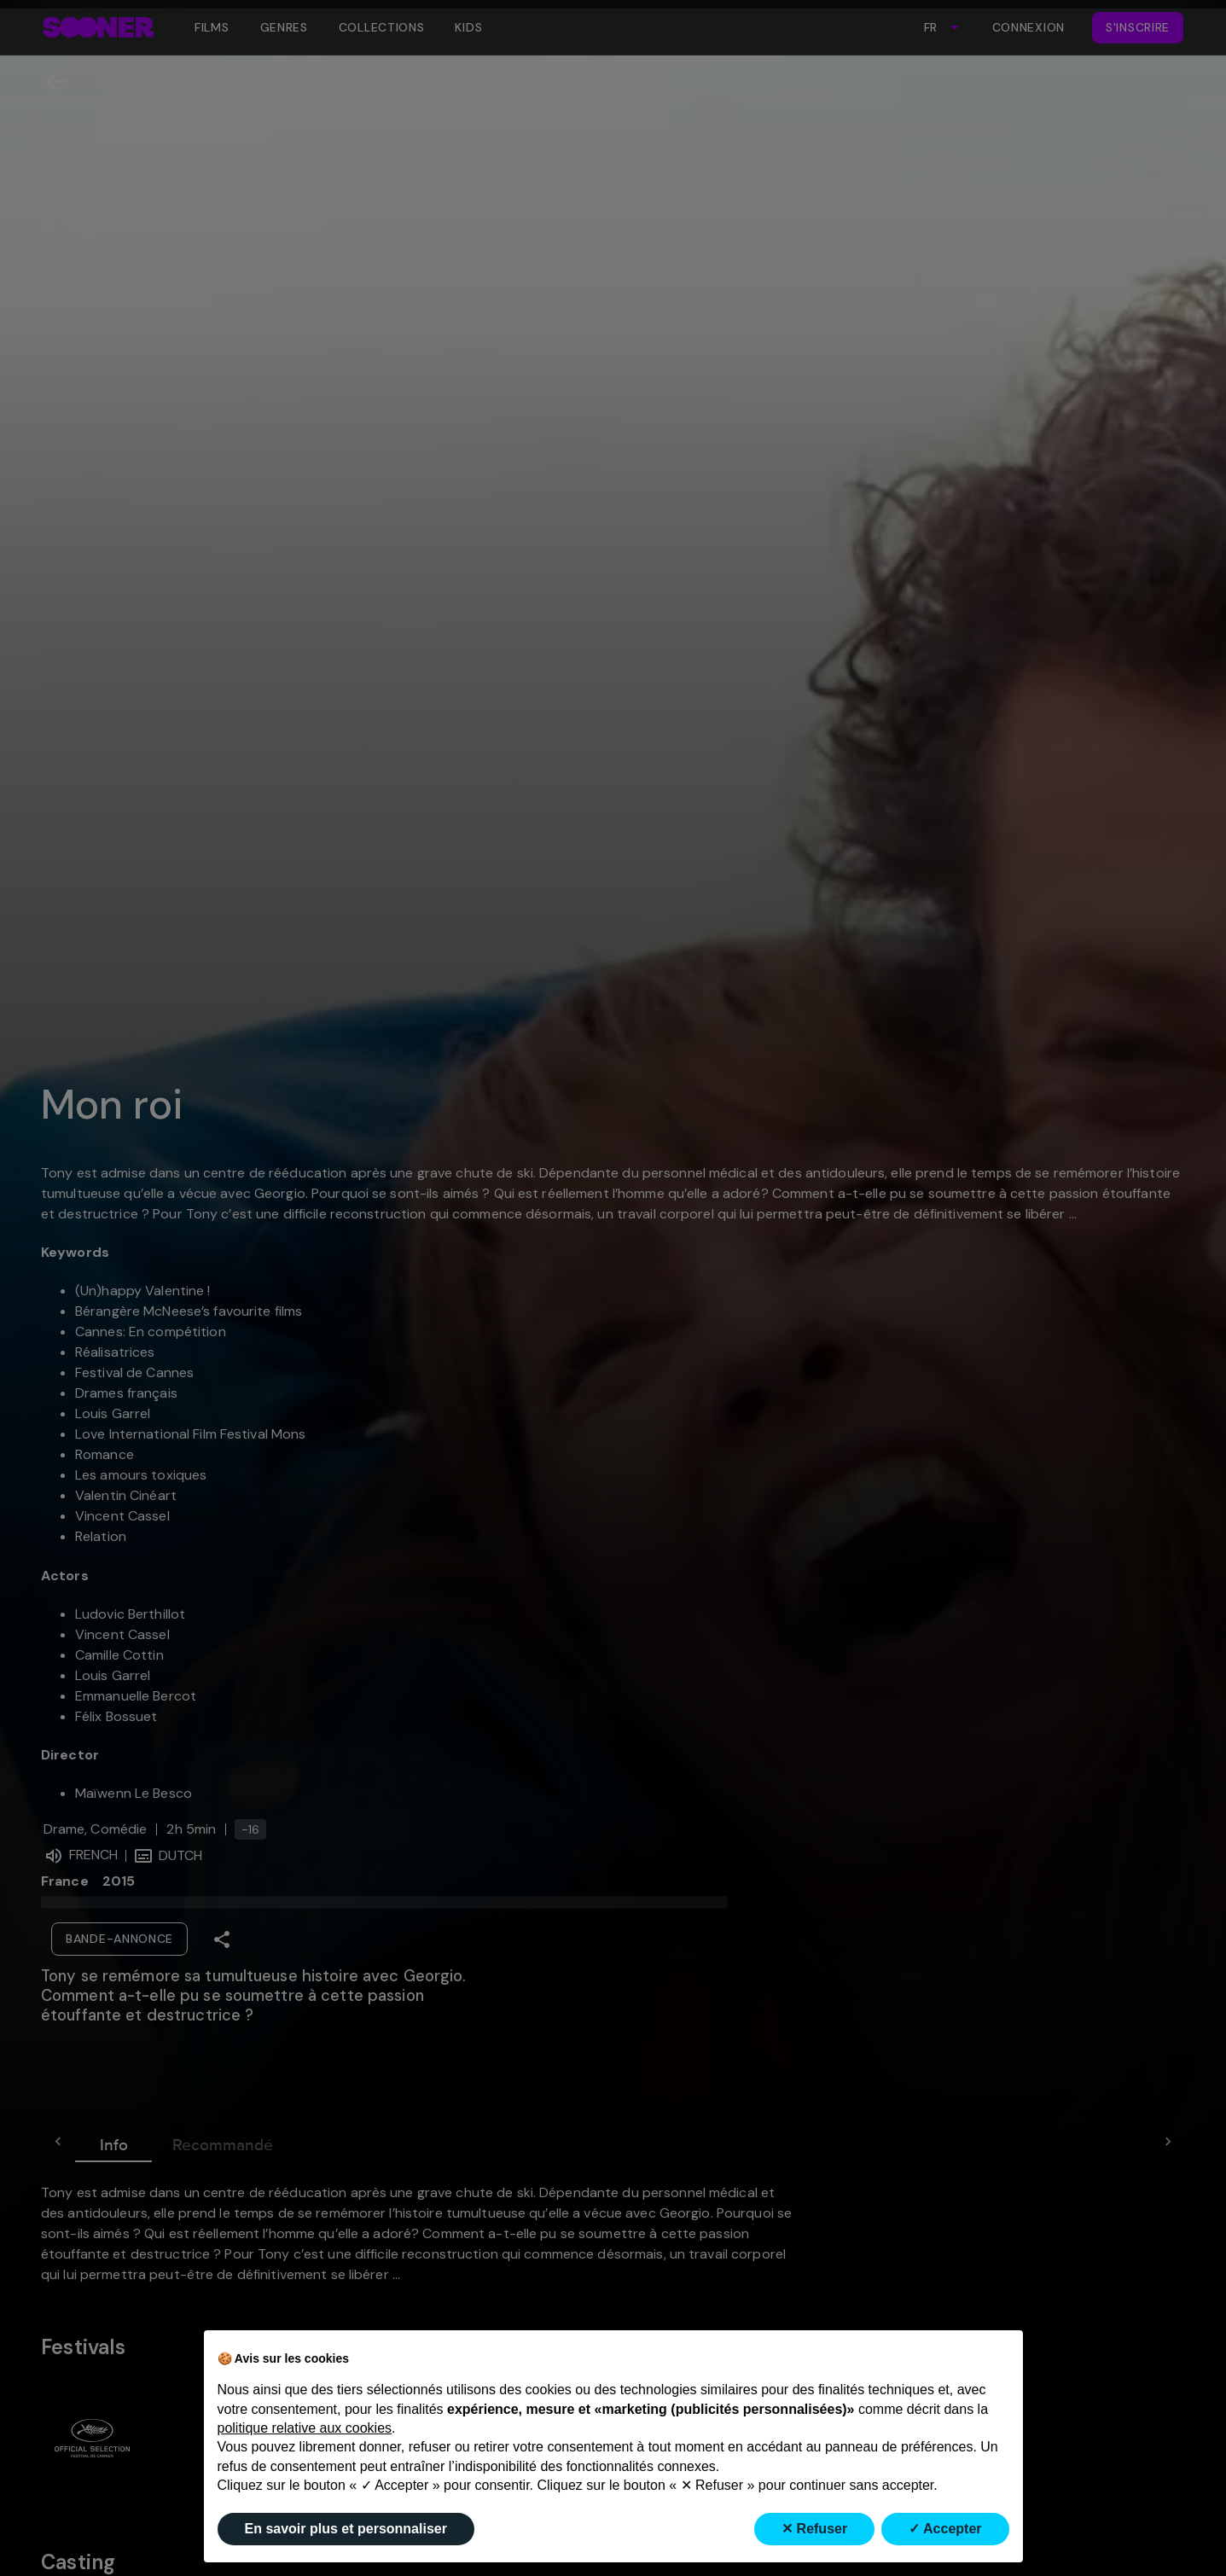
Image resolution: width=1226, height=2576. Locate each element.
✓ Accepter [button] (945, 2528)
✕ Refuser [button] (814, 2528)
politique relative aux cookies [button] (305, 2428)
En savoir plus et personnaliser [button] (346, 2528)
